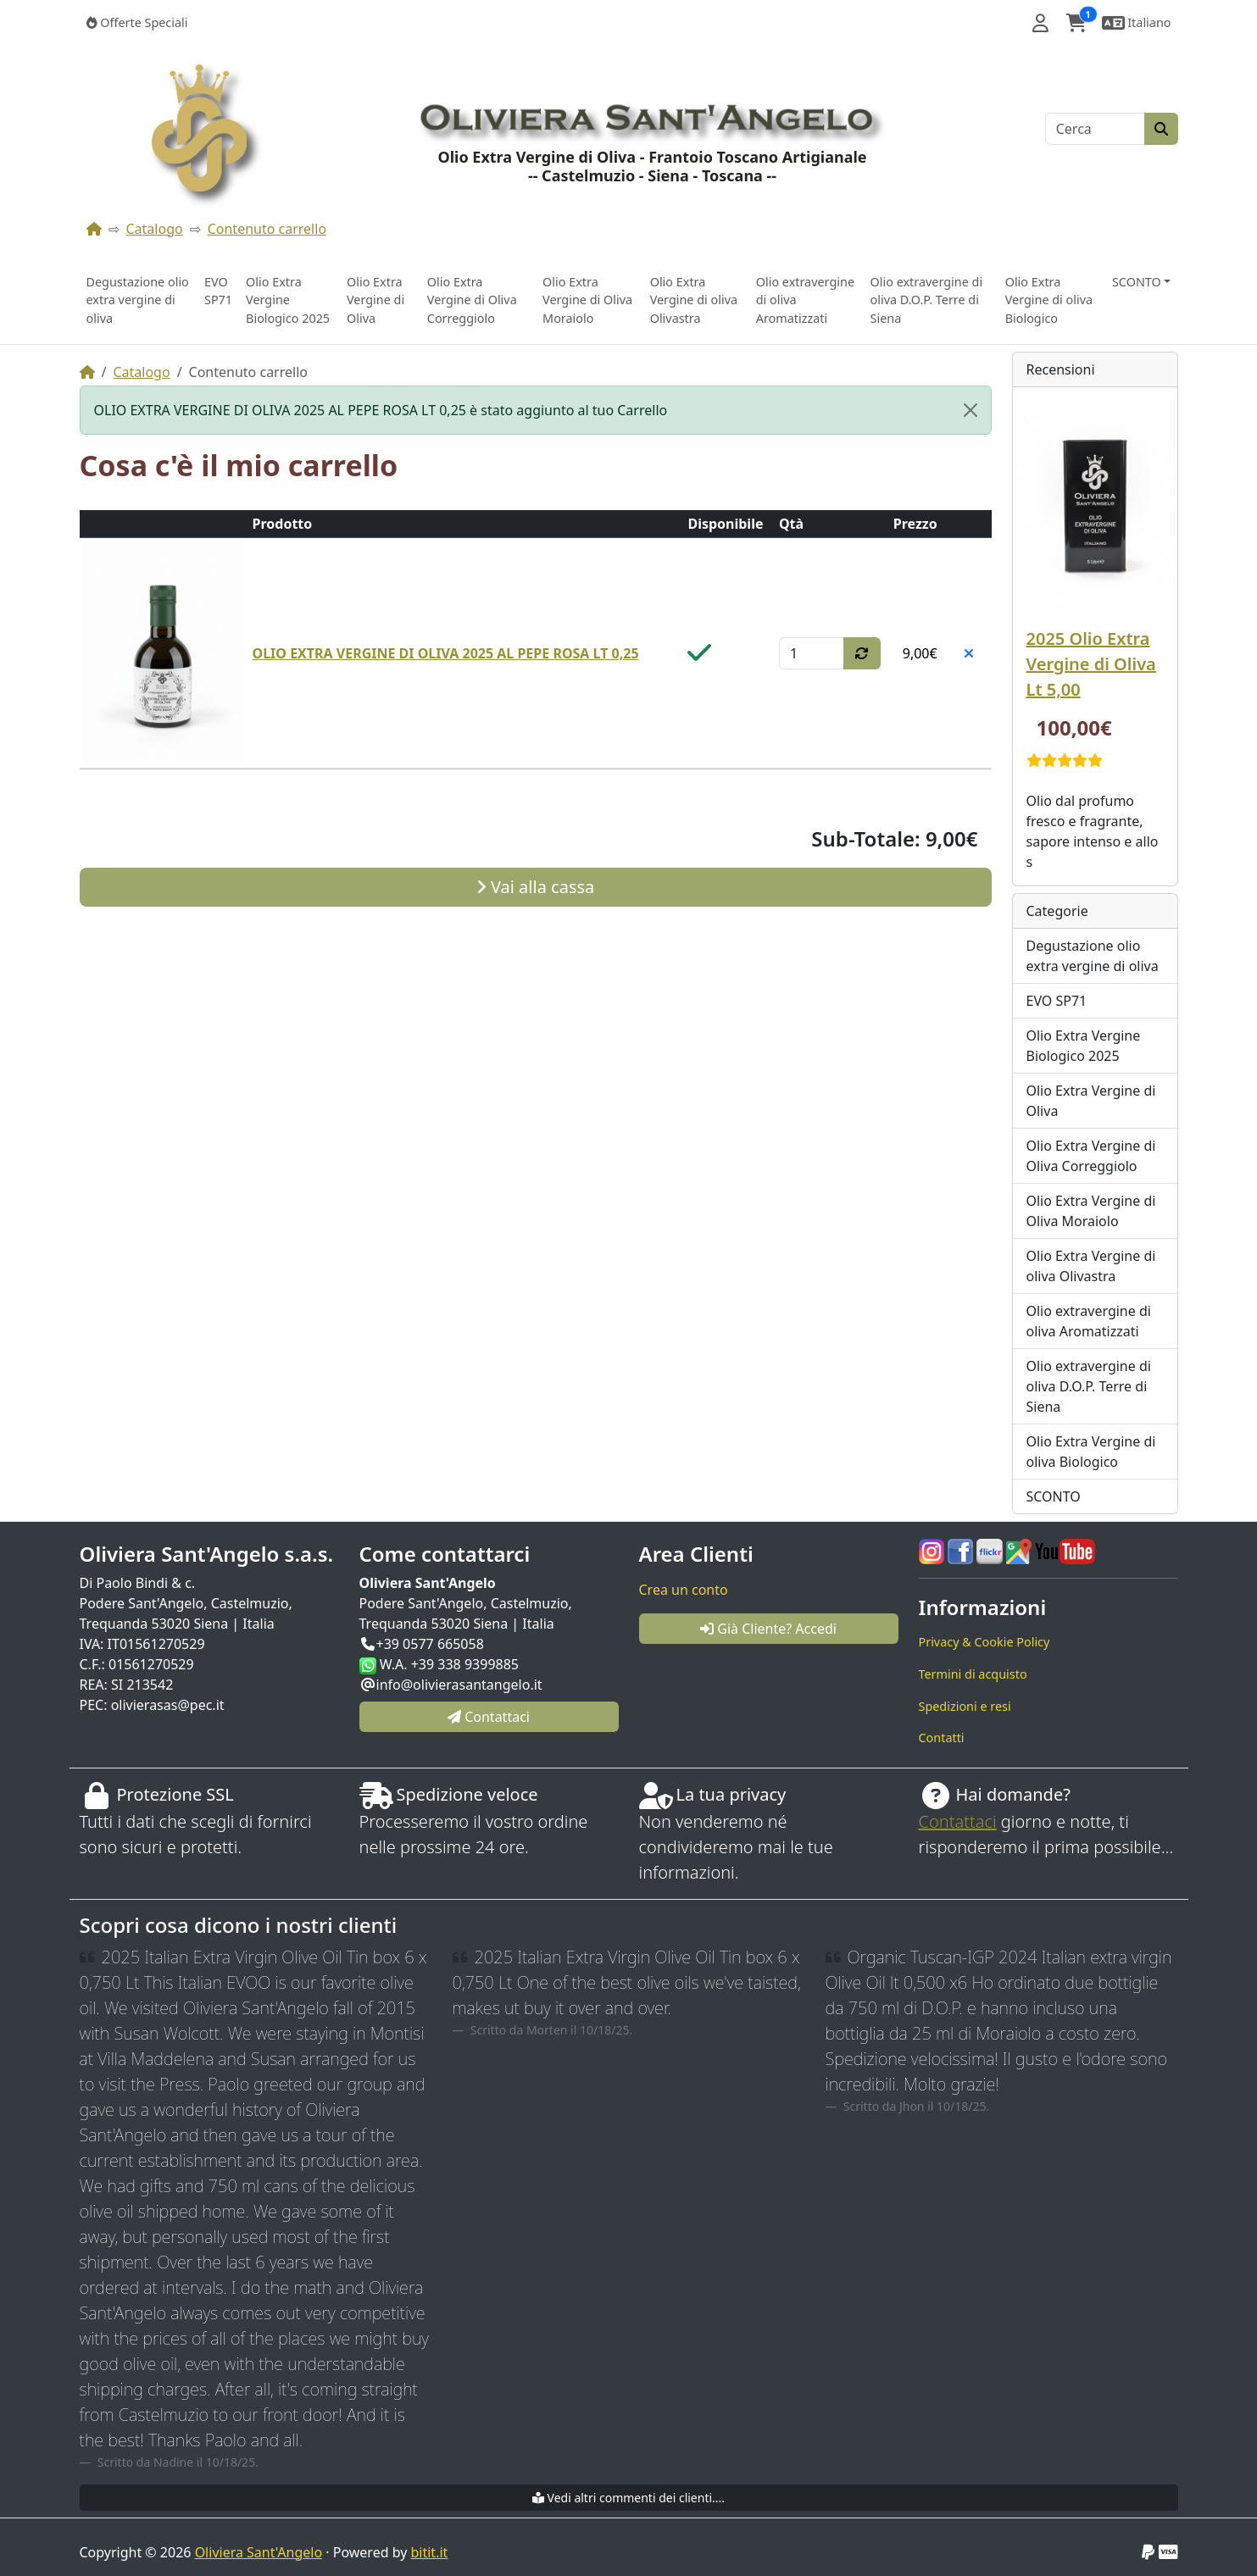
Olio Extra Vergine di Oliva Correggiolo (472, 300)
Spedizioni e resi (965, 1706)
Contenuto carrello (267, 228)
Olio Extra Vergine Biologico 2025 (288, 300)
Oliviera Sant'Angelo (258, 2552)
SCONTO (1053, 1496)
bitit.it (429, 2552)
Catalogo (154, 228)
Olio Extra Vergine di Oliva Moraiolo (587, 300)
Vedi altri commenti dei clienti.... (628, 2498)
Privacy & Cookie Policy (984, 1642)
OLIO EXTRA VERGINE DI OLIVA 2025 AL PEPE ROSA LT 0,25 (446, 653)
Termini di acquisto (973, 1674)
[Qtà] (811, 653)
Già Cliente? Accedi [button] (768, 1628)
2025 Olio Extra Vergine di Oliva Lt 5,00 (1091, 664)
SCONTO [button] (1136, 282)
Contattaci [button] (489, 1716)
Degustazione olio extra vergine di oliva (137, 300)
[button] (1040, 23)
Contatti (942, 1737)
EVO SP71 (218, 291)
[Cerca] (1095, 129)
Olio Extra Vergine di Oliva (375, 300)
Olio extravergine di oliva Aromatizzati (805, 300)
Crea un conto (683, 1589)
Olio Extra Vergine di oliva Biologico (1049, 300)
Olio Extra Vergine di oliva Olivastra (693, 300)
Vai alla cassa (535, 886)
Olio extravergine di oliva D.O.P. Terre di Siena (926, 300)
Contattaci (958, 1821)
